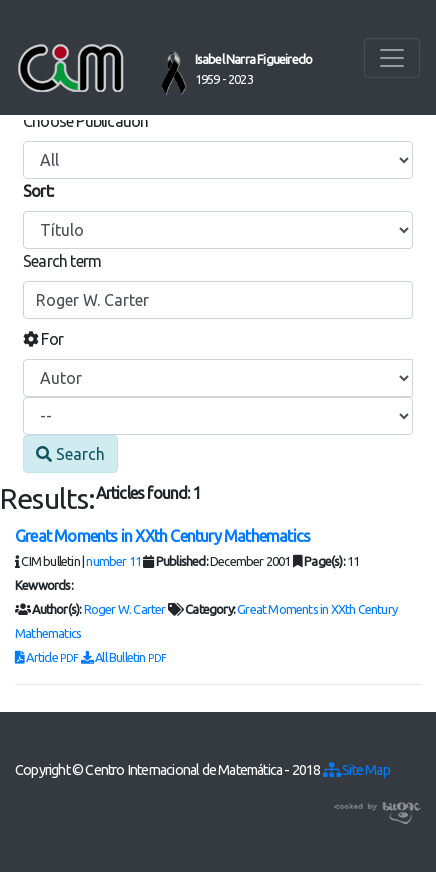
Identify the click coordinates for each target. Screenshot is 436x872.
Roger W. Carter (125, 609)
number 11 (113, 561)
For (43, 339)
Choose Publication (86, 121)
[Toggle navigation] (392, 58)
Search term (62, 261)
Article (48, 657)
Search (70, 454)
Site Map (356, 770)
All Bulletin (124, 657)
